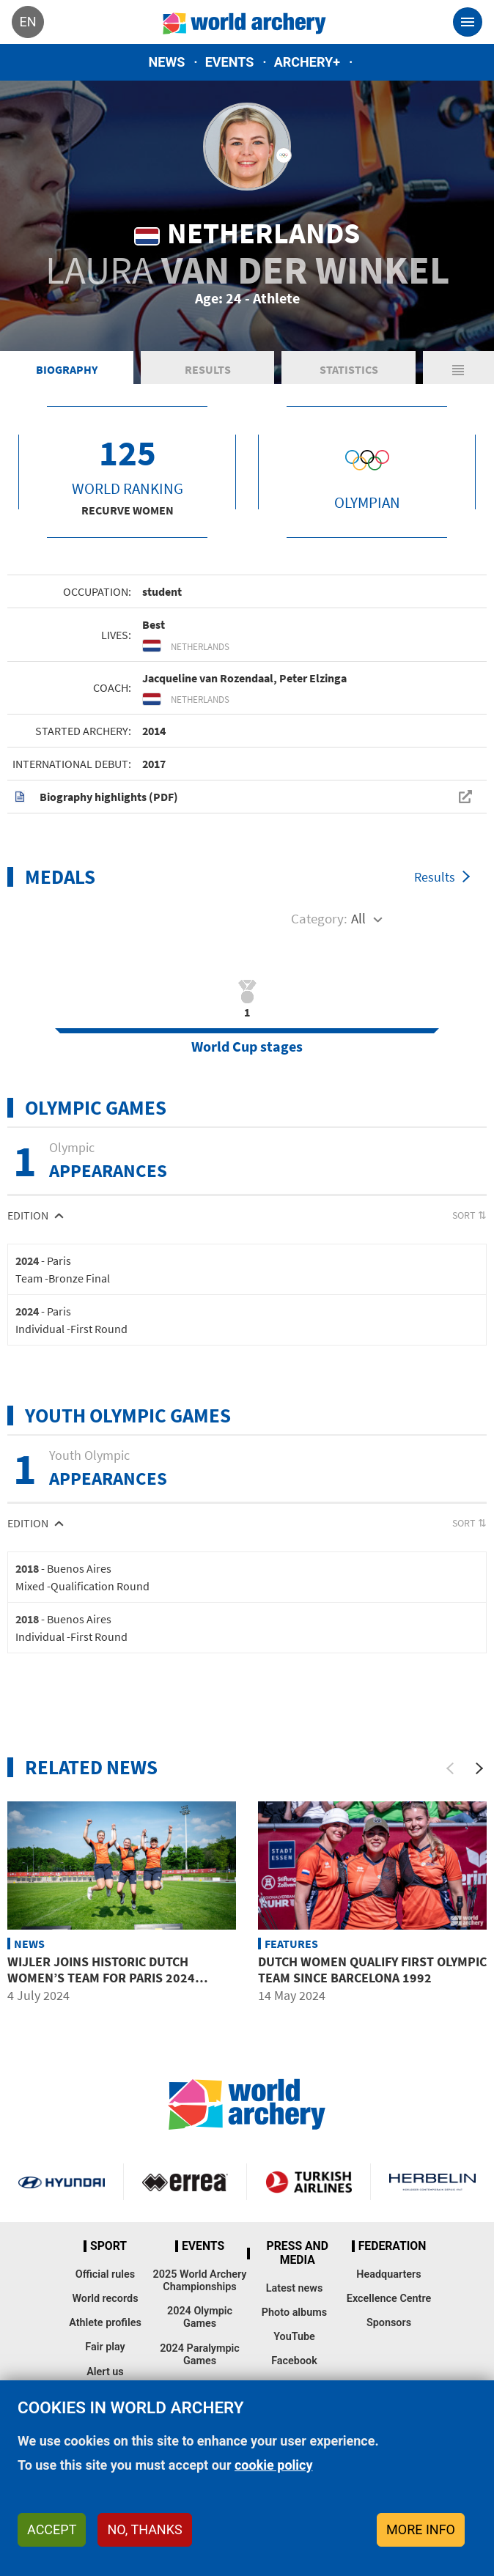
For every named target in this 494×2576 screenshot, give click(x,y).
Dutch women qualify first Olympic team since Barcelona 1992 (372, 1969)
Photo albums (294, 2312)
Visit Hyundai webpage (61, 2181)
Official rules (105, 2274)
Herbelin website (432, 2181)
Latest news (294, 2288)
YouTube (294, 2336)
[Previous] (450, 1768)
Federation (392, 2246)
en (27, 21)
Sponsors (388, 2323)
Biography (66, 369)
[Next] (479, 1768)
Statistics (349, 369)
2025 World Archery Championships (200, 2280)
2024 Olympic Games (199, 2317)
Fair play (105, 2347)
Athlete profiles (105, 2323)
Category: (319, 918)
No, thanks (144, 2529)
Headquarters (388, 2274)
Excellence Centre (389, 2298)
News (167, 62)
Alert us (104, 2372)
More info (420, 2529)
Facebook (294, 2361)
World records (105, 2298)
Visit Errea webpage (185, 2181)
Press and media (297, 2253)
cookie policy (274, 2465)
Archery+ (307, 62)
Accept (51, 2529)
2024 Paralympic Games (200, 2354)
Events (229, 62)
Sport (108, 2246)
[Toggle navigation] (467, 22)
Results (208, 369)
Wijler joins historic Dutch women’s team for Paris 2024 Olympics (101, 1977)
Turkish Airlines (308, 2181)
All (358, 918)
